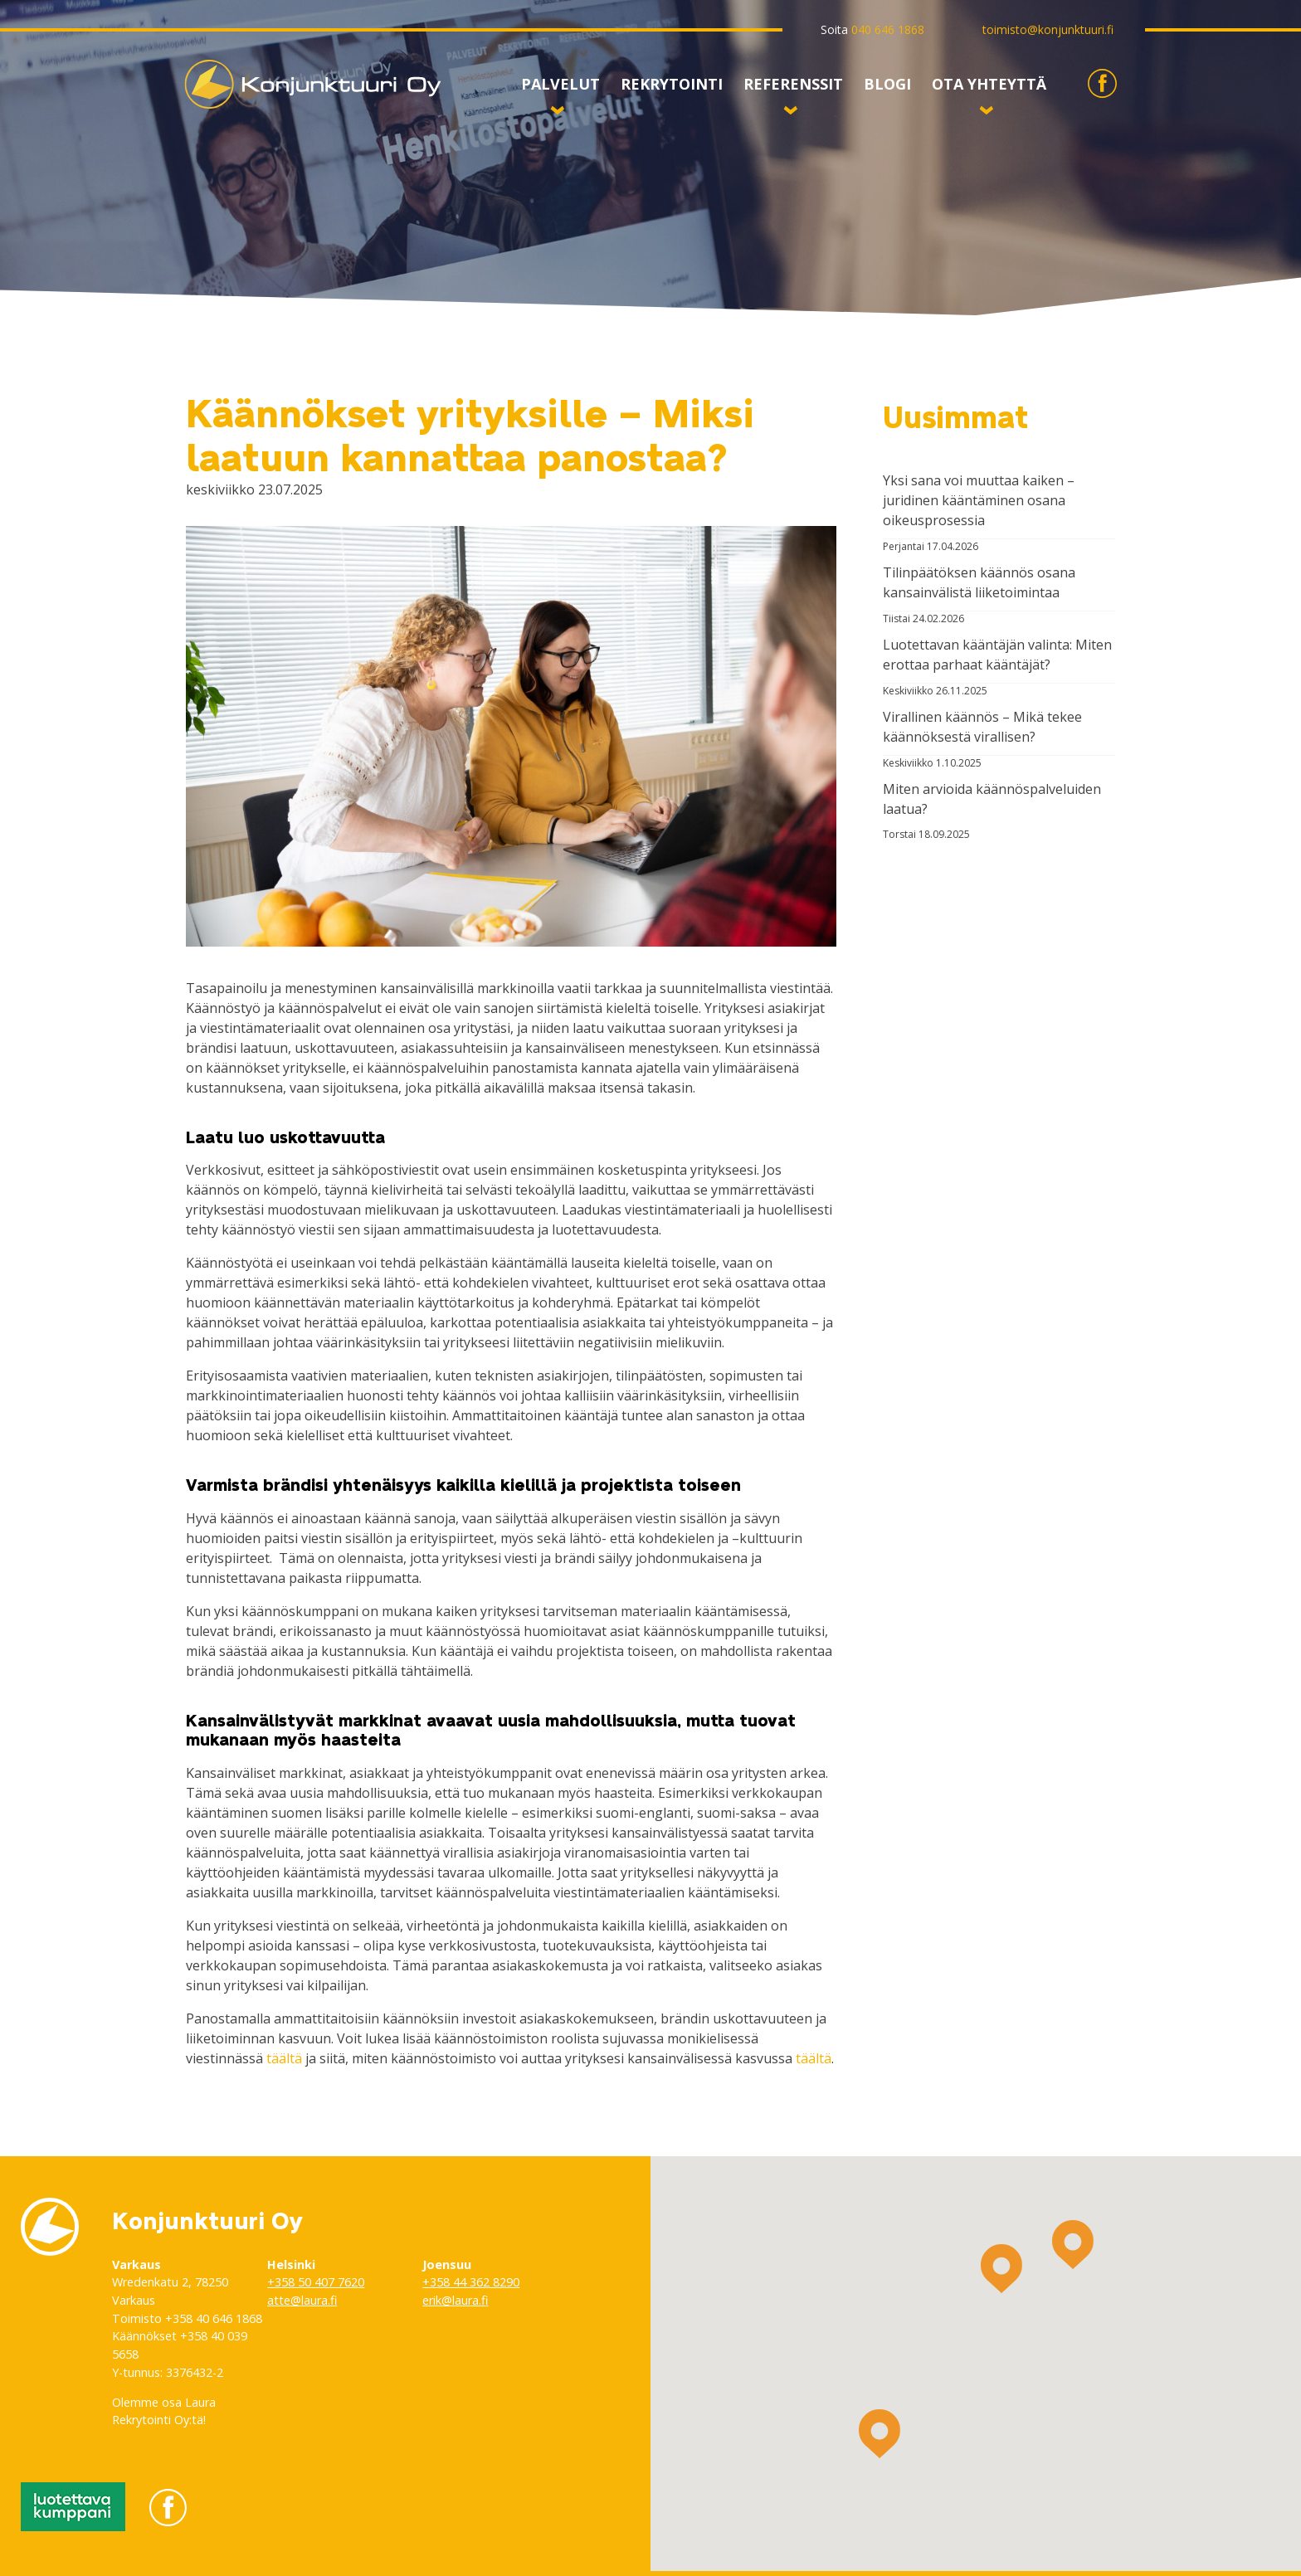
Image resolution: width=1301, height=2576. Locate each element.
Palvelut (560, 88)
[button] (1001, 2268)
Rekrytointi (672, 84)
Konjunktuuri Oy (235, 109)
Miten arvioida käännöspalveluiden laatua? (992, 799)
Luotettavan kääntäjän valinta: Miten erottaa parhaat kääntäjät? (997, 654)
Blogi (887, 84)
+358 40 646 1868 (213, 2318)
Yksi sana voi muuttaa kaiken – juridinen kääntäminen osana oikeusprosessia (978, 500)
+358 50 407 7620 (315, 2282)
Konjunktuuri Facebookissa (1102, 97)
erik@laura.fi (455, 2300)
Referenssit (793, 88)
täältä (284, 2058)
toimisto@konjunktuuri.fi (1047, 29)
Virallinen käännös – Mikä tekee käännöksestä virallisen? (982, 727)
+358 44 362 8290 (470, 2282)
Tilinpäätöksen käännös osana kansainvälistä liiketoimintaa (979, 582)
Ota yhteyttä (989, 88)
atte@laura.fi (302, 2300)
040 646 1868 (887, 29)
